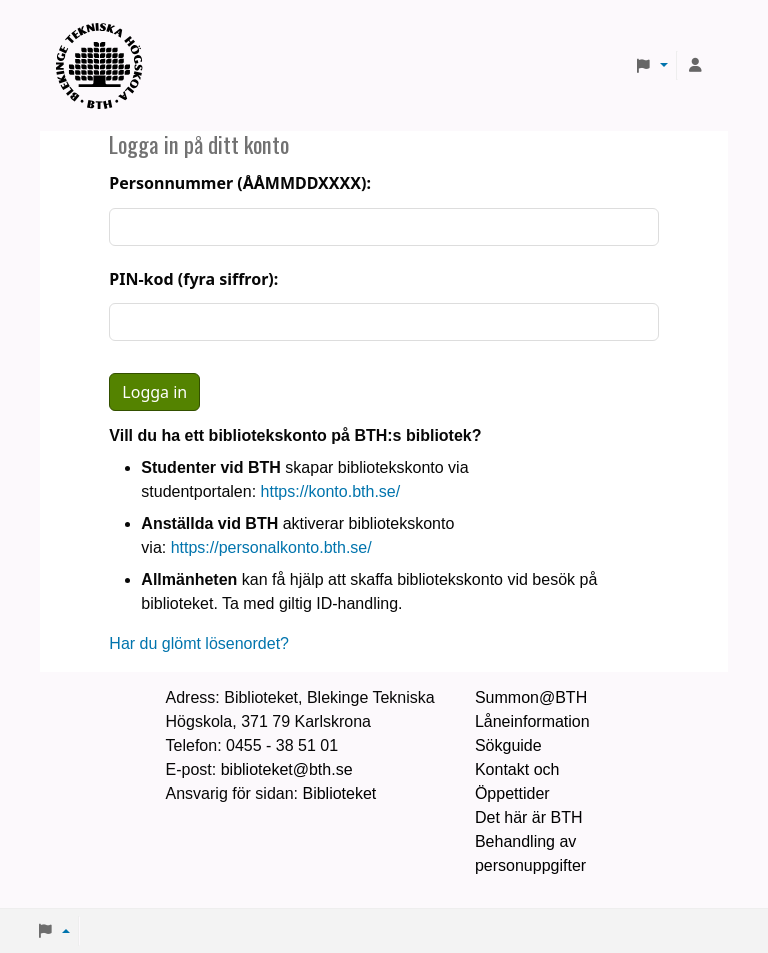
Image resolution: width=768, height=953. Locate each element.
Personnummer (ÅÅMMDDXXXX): (240, 183)
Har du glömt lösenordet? (199, 643)
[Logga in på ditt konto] (695, 66)
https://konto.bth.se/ (331, 491)
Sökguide (508, 745)
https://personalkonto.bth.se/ (271, 547)
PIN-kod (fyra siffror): (193, 279)
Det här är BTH (529, 817)
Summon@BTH (531, 697)
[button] (651, 66)
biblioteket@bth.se (287, 769)
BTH (106, 40)
